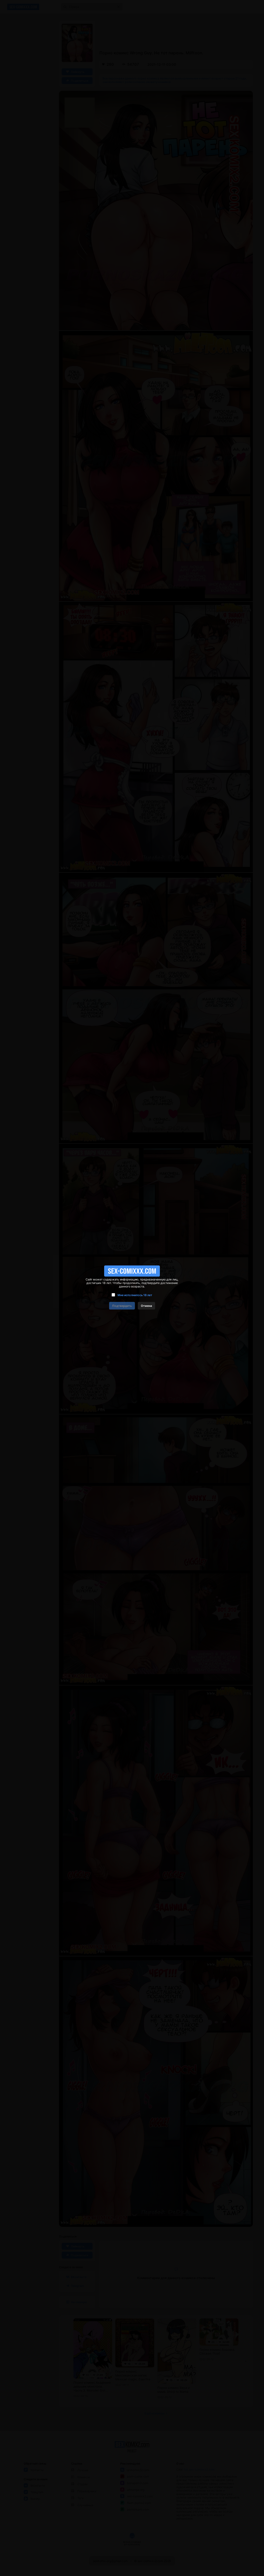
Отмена (146, 1305)
